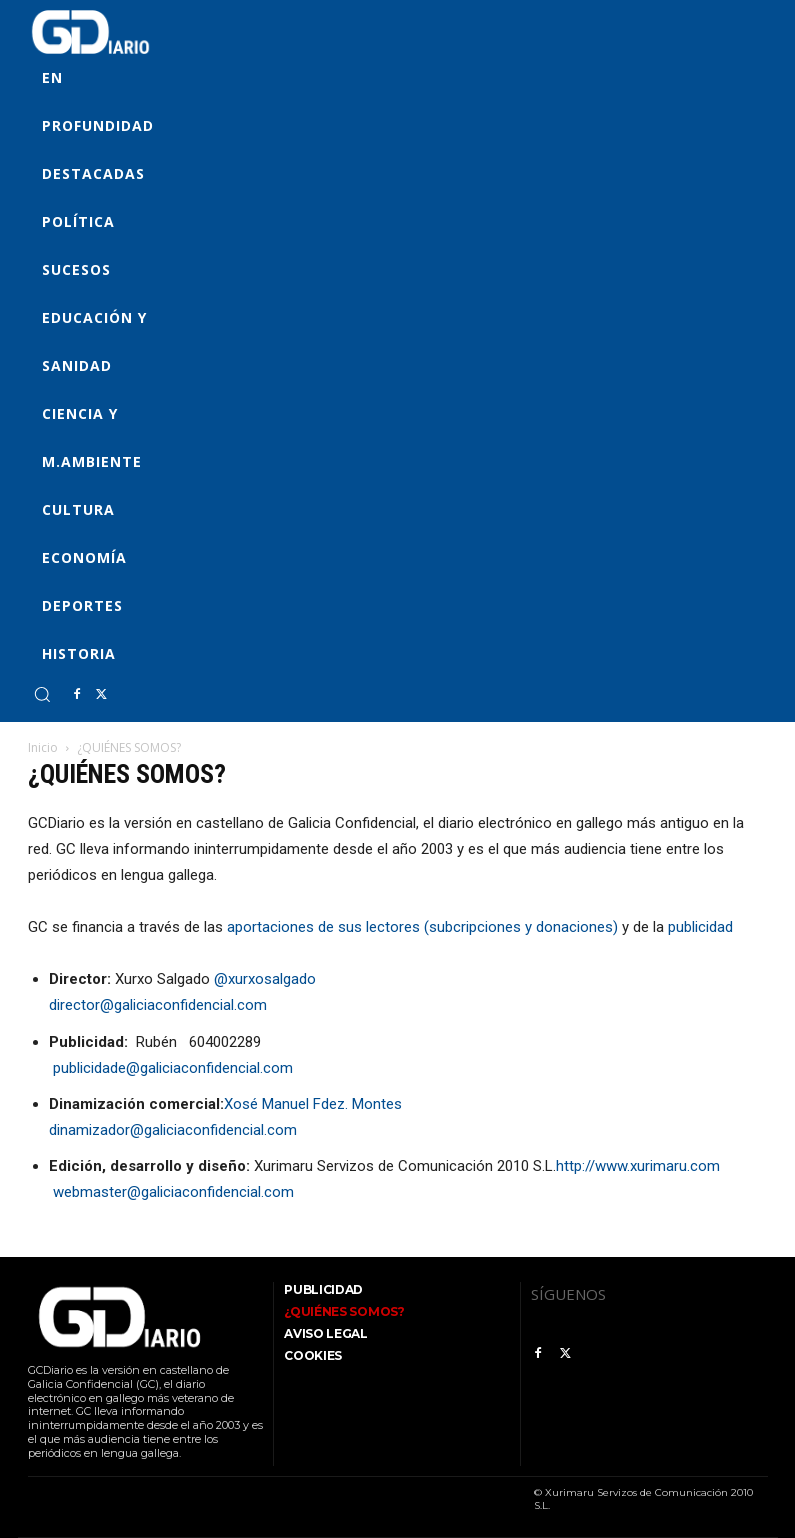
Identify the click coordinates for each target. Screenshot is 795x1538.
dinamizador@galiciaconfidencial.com (173, 1130)
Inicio (43, 747)
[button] (42, 694)
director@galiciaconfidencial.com (158, 1005)
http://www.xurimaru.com (638, 1166)
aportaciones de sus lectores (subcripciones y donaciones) (422, 927)
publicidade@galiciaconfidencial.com (171, 1068)
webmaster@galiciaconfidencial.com (171, 1192)
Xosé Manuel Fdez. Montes (313, 1104)
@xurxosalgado (265, 979)
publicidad (700, 927)
